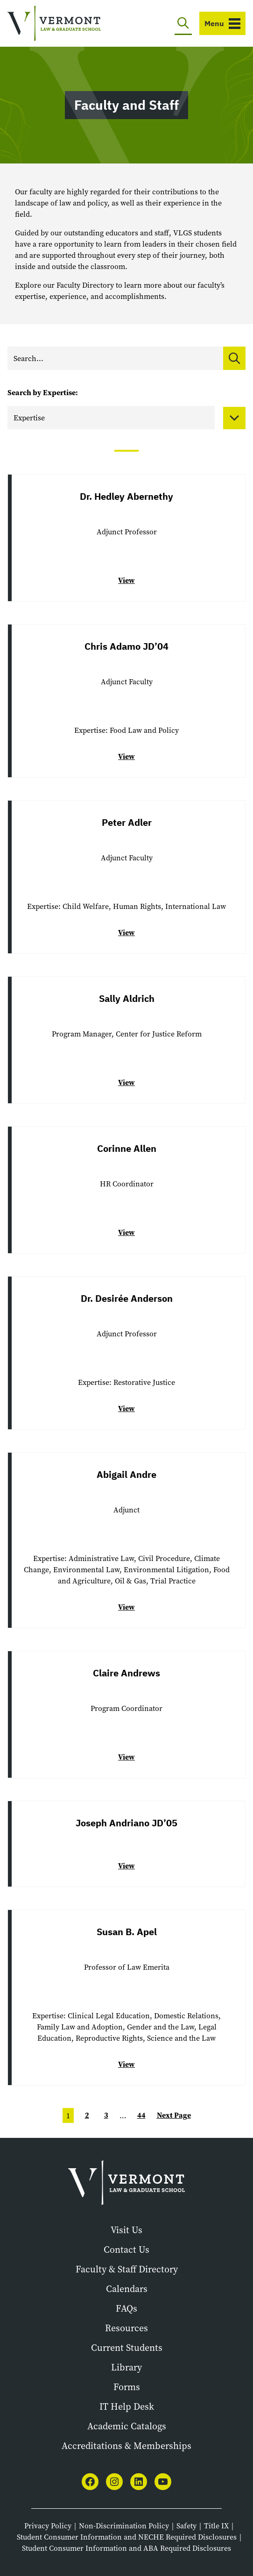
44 (141, 2115)
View (126, 580)
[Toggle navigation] (222, 23)
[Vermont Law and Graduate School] (54, 24)
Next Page (174, 2115)
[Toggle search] (183, 23)
